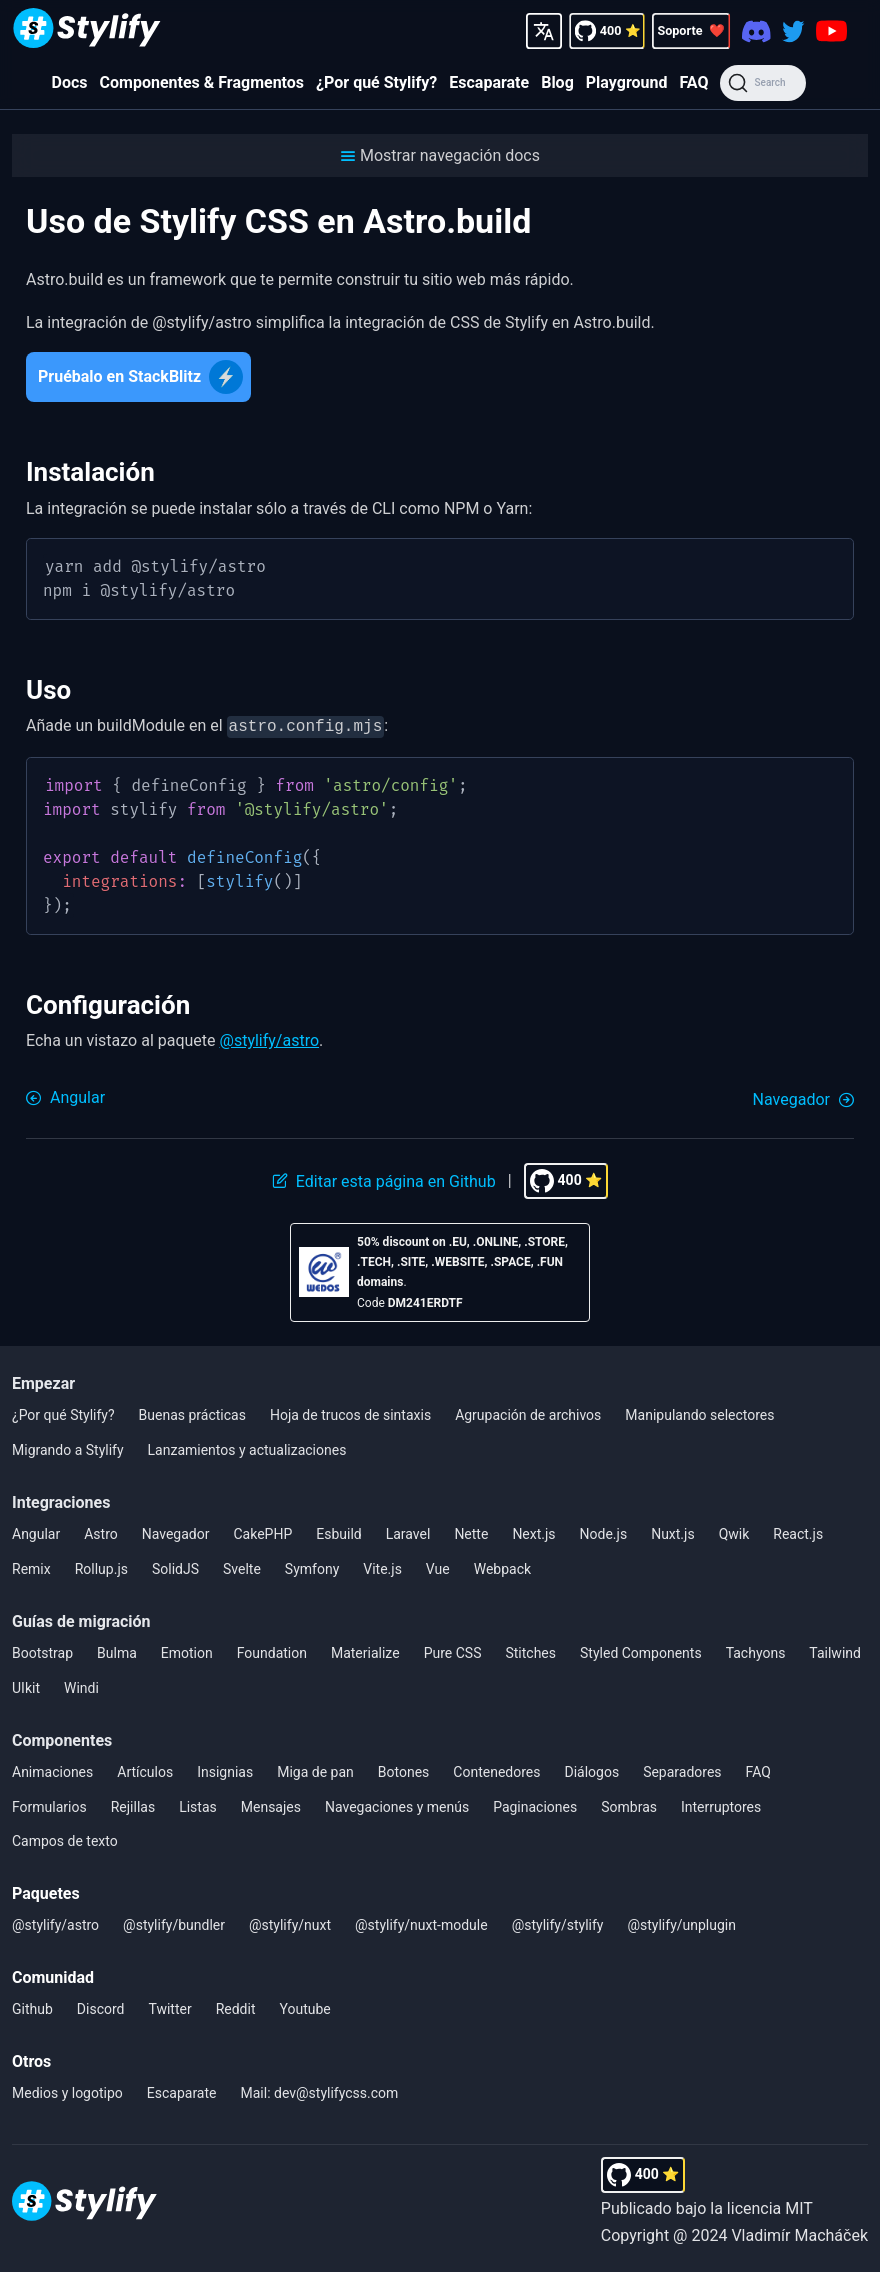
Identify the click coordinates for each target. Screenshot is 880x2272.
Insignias (225, 1770)
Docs (70, 82)
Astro (101, 1532)
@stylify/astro (270, 1038)
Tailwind (835, 1651)
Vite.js (382, 1567)
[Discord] (756, 30)
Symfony (312, 1567)
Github (32, 2007)
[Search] (762, 83)
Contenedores (496, 1770)
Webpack (502, 1567)
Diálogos (591, 1770)
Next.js (533, 1532)
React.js (798, 1532)
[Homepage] (87, 30)
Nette (471, 1532)
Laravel (408, 1532)
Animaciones (52, 1770)
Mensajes (271, 1805)
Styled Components (641, 1651)
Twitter (169, 2007)
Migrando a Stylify (68, 1448)
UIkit (26, 1686)
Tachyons (756, 1651)
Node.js (604, 1532)
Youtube (305, 2007)
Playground (627, 82)
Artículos (145, 1770)
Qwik (734, 1532)
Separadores (682, 1770)
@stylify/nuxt (290, 1923)
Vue (438, 1567)
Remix (31, 1567)
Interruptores (721, 1805)
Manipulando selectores (699, 1413)
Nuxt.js (673, 1532)
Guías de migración (81, 1619)
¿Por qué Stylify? (376, 82)
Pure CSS (453, 1651)
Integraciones (61, 1500)
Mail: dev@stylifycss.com (320, 2091)
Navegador (176, 1532)
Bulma (117, 1651)
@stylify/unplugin (681, 1923)
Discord (101, 2007)
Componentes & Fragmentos (202, 82)
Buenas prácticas (192, 1413)
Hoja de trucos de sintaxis (350, 1413)
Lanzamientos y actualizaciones (247, 1448)
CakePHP (262, 1532)
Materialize (365, 1651)
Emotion (187, 1651)
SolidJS (175, 1567)
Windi (81, 1686)
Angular (36, 1532)
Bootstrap (42, 1651)
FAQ (693, 82)
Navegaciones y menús (397, 1805)
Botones (404, 1770)
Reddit (236, 2007)
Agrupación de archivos (528, 1413)
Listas (198, 1805)
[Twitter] (793, 30)
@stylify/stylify (558, 1923)
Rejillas (133, 1805)
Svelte (242, 1567)
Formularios (49, 1805)
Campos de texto (65, 1839)
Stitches (530, 1651)
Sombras (629, 1805)
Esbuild (338, 1532)
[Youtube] (831, 31)
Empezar (43, 1381)
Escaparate (489, 82)
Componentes (62, 1738)
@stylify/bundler (174, 1923)
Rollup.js (101, 1567)
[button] (440, 155)
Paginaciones (535, 1805)
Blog (557, 82)
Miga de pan (315, 1770)
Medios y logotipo (67, 2091)
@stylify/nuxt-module (421, 1923)
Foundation (272, 1651)
